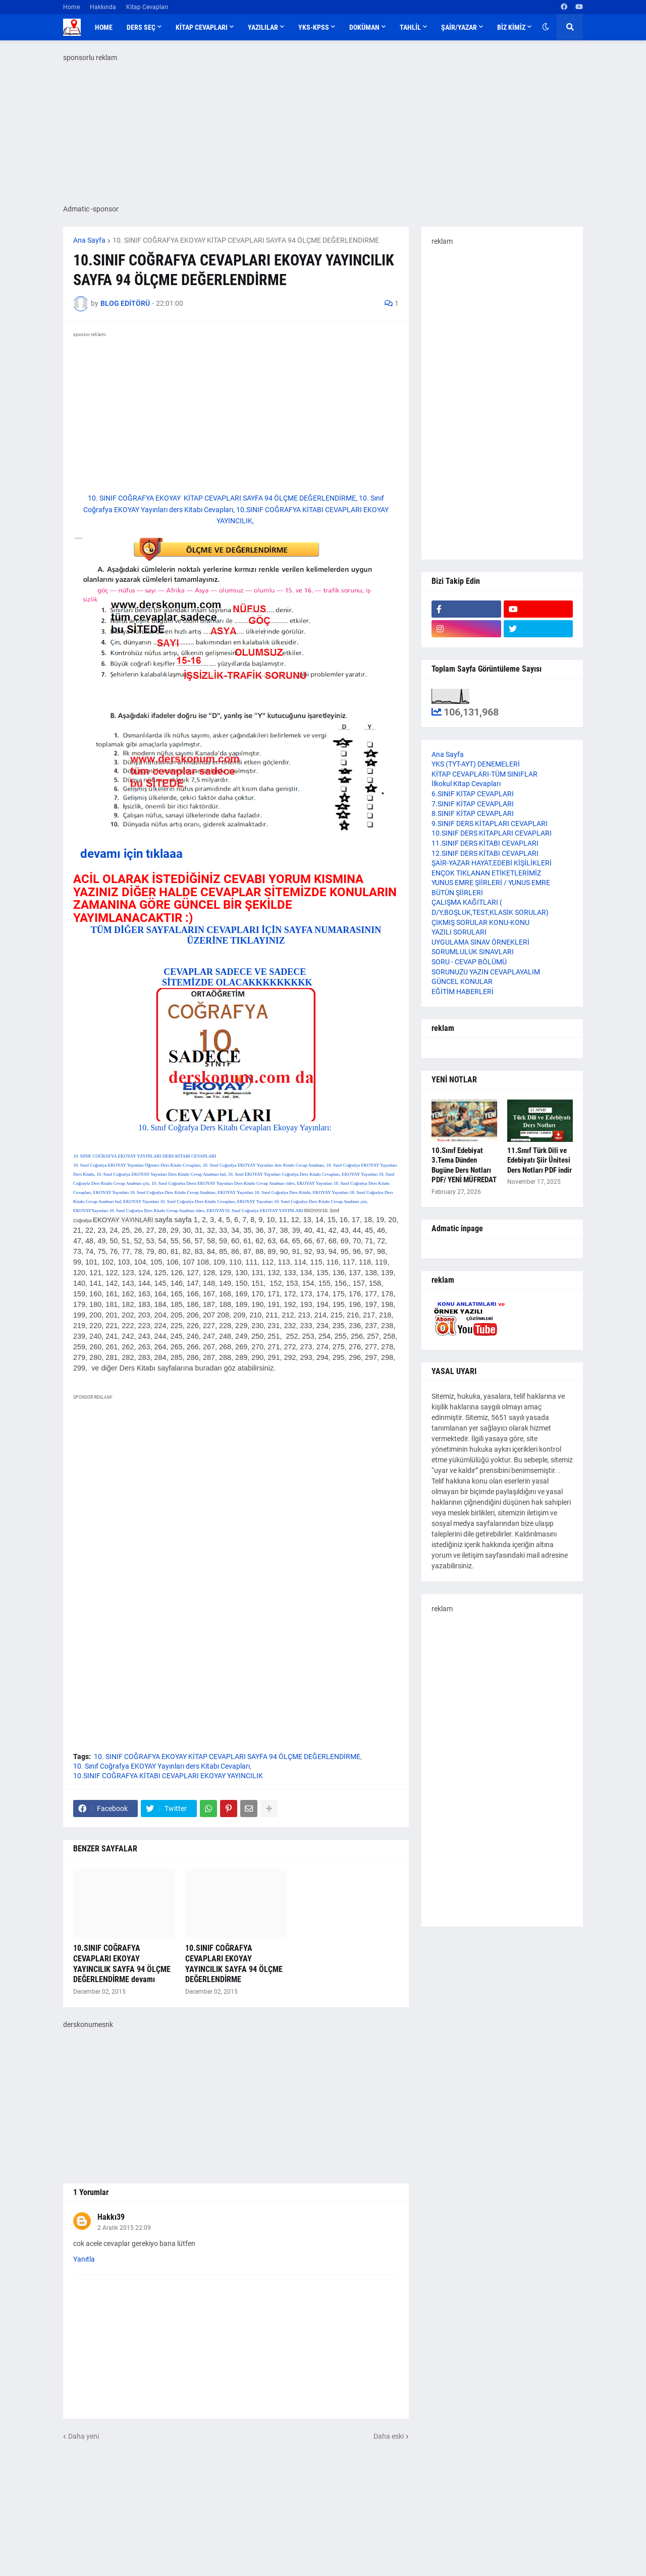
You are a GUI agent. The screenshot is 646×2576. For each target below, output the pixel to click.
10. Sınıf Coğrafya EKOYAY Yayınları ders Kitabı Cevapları (161, 1766)
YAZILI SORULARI (459, 932)
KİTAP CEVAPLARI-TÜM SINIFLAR (484, 774)
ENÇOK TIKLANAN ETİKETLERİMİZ (486, 873)
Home (71, 7)
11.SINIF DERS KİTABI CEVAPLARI (485, 843)
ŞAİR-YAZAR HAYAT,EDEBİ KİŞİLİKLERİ (492, 863)
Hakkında (103, 7)
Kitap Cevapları (147, 7)
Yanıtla (84, 2259)
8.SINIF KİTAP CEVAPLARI (473, 813)
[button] (545, 27)
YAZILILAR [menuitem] (263, 27)
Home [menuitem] (104, 27)
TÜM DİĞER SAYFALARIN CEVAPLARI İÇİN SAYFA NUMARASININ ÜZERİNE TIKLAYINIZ (236, 935)
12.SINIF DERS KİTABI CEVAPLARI (485, 853)
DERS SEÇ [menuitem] (141, 27)
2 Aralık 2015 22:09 (124, 2227)
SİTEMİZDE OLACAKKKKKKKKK (235, 982)
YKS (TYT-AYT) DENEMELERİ (476, 764)
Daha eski (388, 2436)
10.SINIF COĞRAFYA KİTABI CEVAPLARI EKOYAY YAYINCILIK (168, 1775)
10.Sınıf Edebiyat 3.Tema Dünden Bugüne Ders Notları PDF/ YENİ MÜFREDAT (464, 1165)
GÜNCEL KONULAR (462, 981)
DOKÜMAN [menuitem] (364, 27)
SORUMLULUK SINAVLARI (473, 952)
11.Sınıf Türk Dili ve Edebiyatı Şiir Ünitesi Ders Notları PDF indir (539, 1160)
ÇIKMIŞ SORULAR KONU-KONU (480, 922)
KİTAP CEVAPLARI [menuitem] (202, 27)
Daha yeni (83, 2436)
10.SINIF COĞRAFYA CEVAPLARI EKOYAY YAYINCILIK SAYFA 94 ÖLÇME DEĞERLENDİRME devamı (122, 1963)
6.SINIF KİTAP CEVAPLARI (473, 794)
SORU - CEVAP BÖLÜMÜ (469, 962)
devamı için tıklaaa (131, 854)
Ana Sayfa (89, 240)
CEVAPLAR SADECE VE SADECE (236, 972)
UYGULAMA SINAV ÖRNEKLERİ (480, 942)
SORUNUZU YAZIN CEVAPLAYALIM (486, 972)
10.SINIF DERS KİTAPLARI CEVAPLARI (492, 833)
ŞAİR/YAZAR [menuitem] (459, 27)
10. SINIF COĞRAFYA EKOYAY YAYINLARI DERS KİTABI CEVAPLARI (144, 1156)
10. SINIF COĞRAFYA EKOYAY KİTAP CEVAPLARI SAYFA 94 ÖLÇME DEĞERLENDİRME (246, 240)
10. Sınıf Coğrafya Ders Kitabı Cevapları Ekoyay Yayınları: (236, 1127)
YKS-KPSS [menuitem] (313, 27)
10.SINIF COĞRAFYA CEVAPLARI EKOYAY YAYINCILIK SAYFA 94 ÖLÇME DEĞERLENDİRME (234, 1963)
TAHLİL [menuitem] (410, 27)
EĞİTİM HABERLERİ (463, 992)
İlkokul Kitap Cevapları (466, 784)
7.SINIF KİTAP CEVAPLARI (473, 804)
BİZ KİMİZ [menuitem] (511, 27)
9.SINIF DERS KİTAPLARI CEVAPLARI (490, 823)
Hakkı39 (111, 2217)
